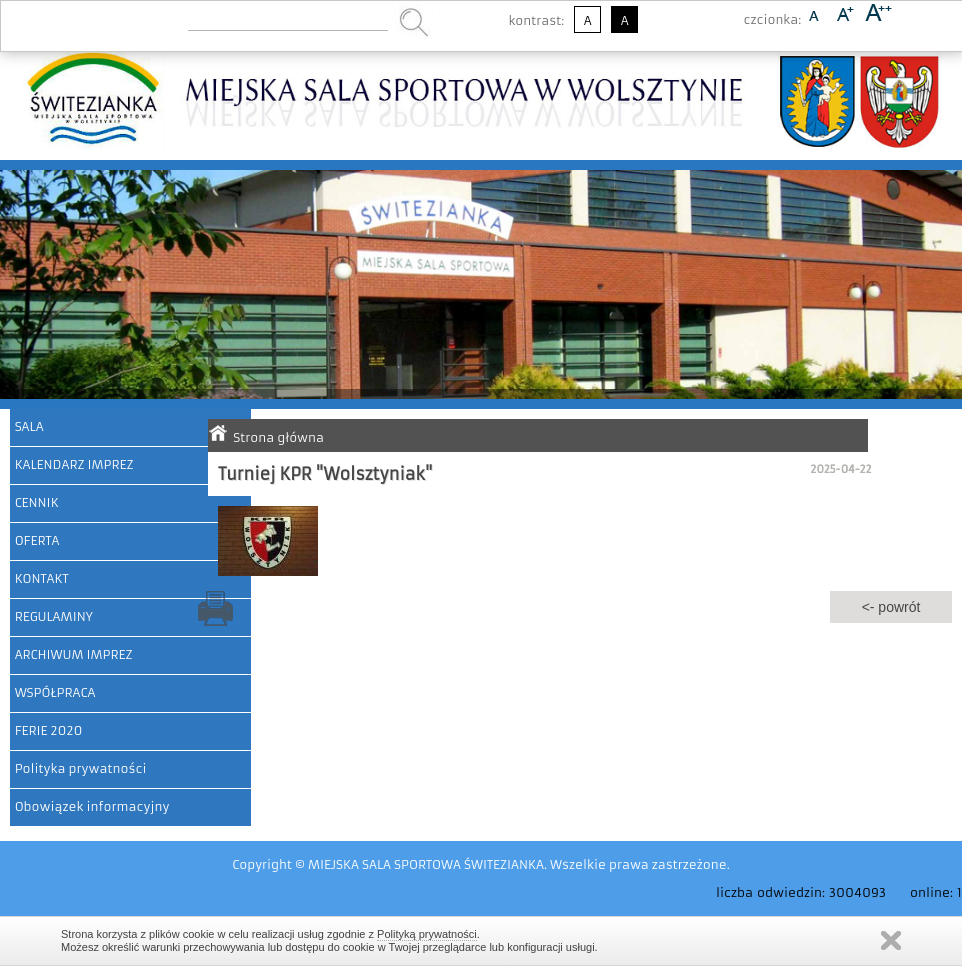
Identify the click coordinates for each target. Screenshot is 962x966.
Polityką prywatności (427, 934)
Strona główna (278, 437)
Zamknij (891, 940)
